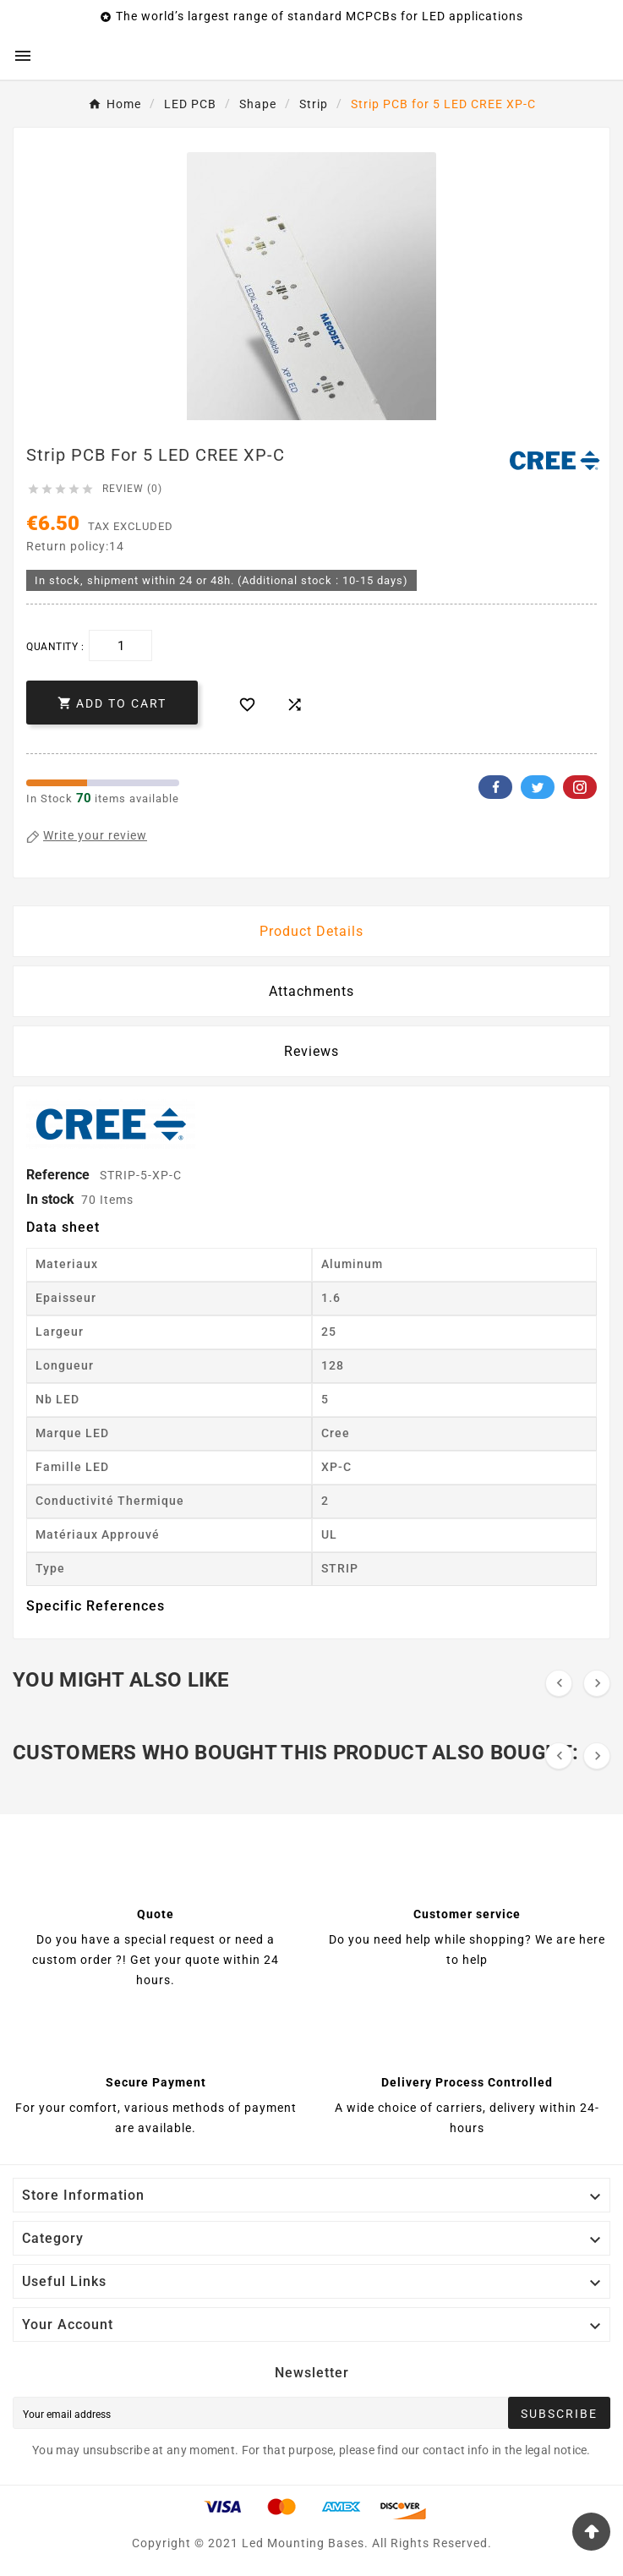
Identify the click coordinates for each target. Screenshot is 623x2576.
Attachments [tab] (311, 991)
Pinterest (580, 787)
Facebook (495, 787)
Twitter (538, 787)
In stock (50, 1199)
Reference (59, 1175)
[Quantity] (120, 645)
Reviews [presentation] (311, 1051)
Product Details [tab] (311, 931)
